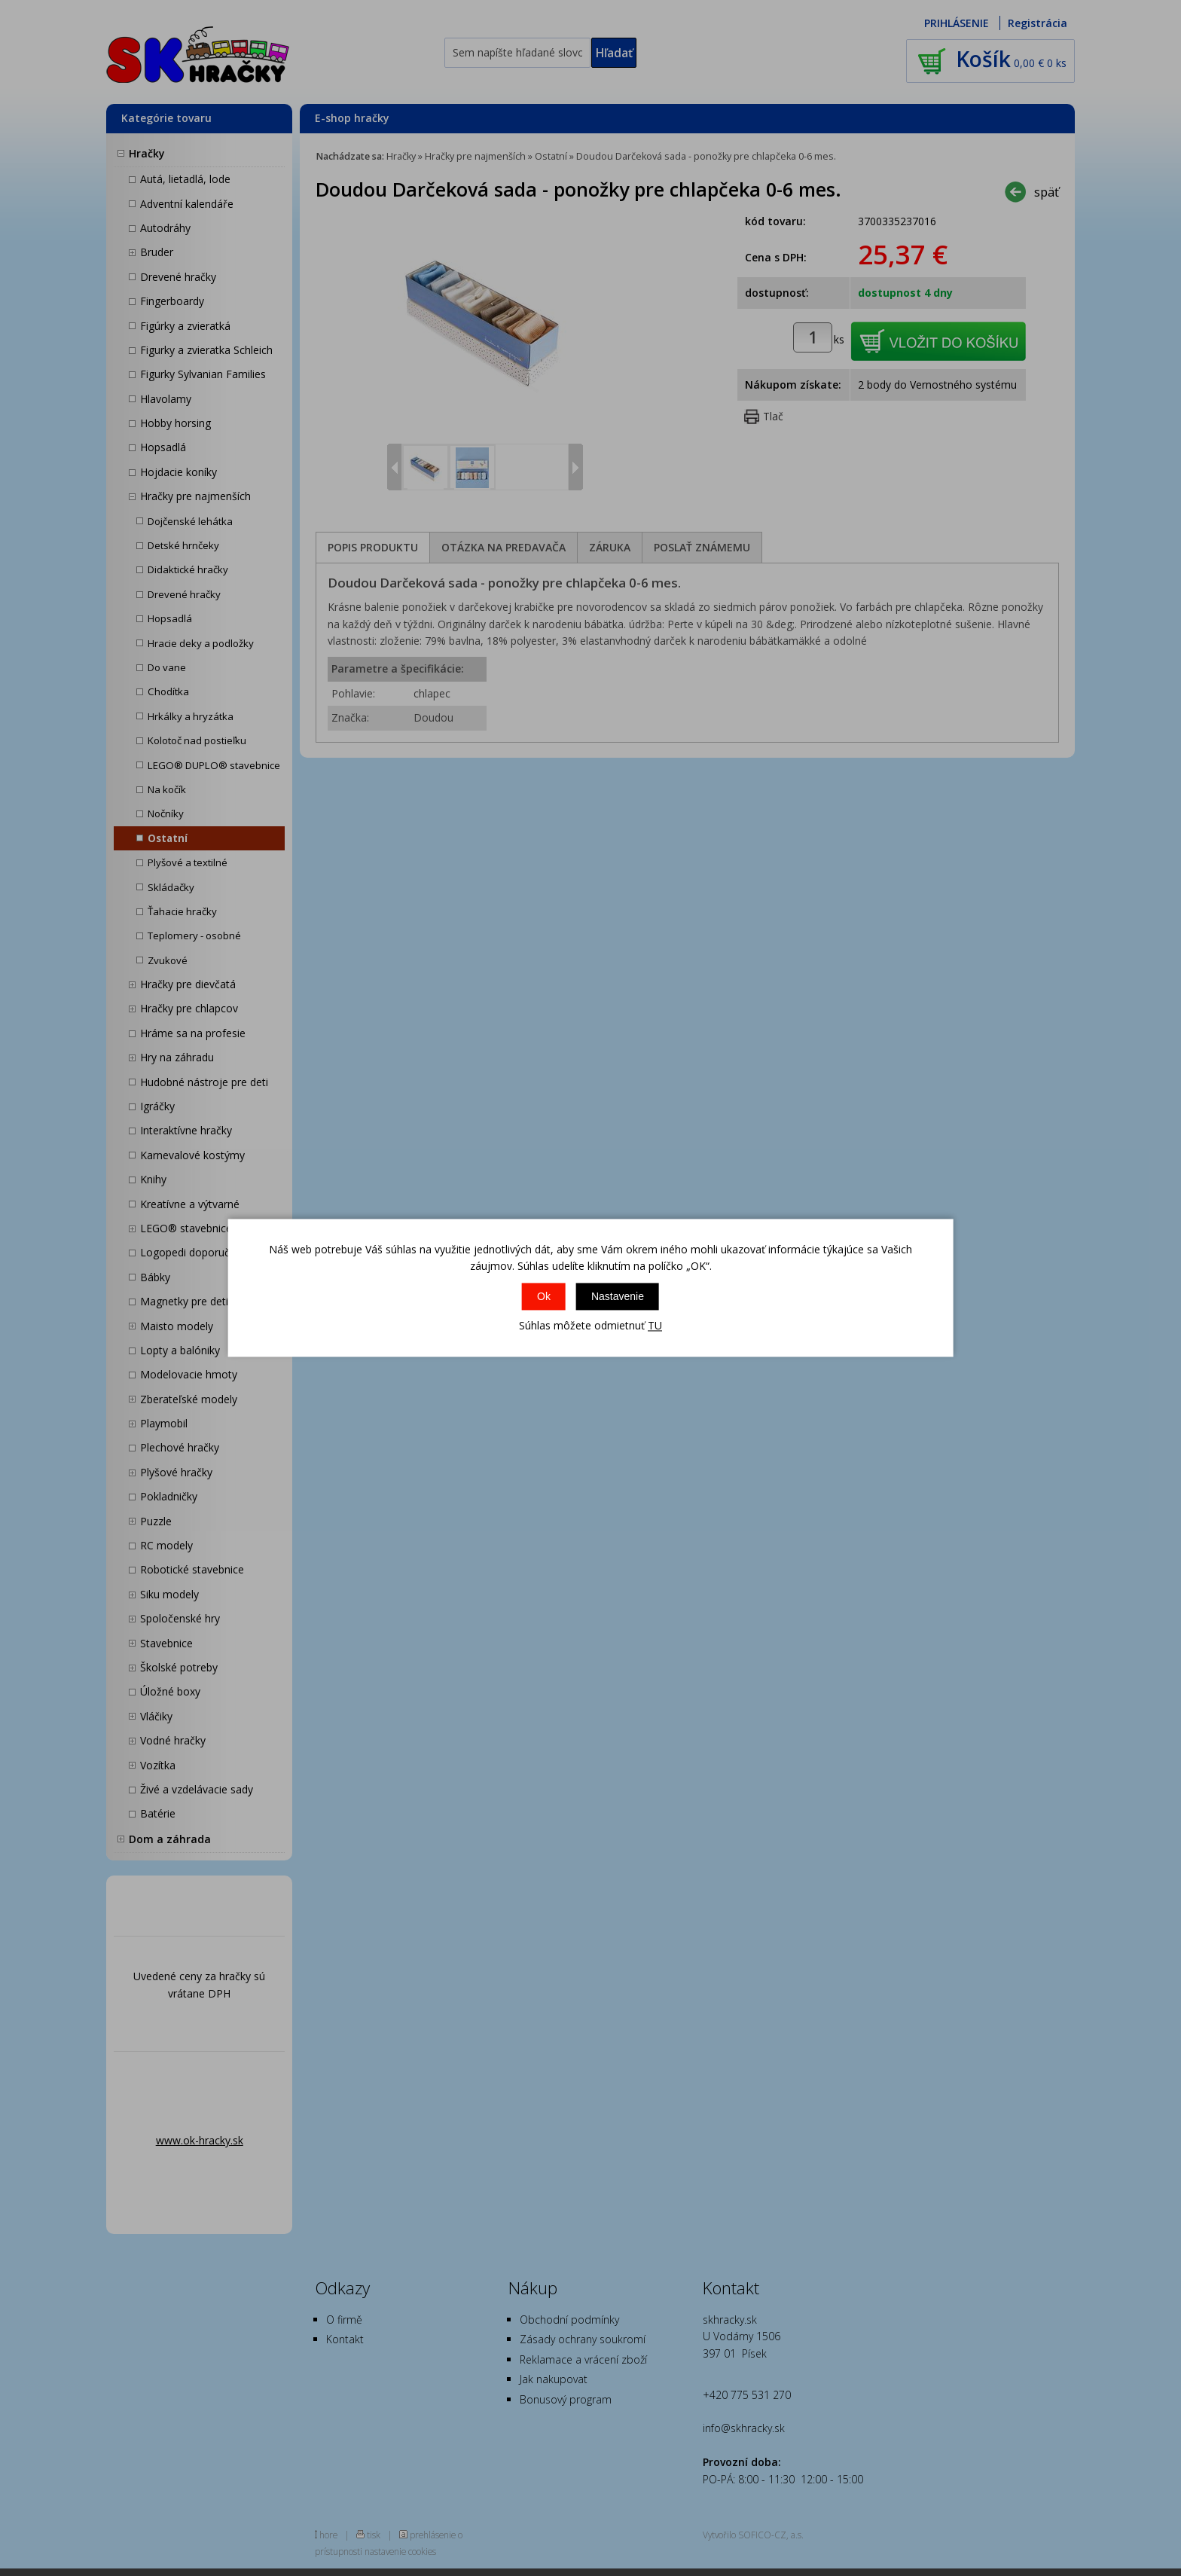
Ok (544, 1296)
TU (655, 1325)
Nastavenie (617, 1296)
